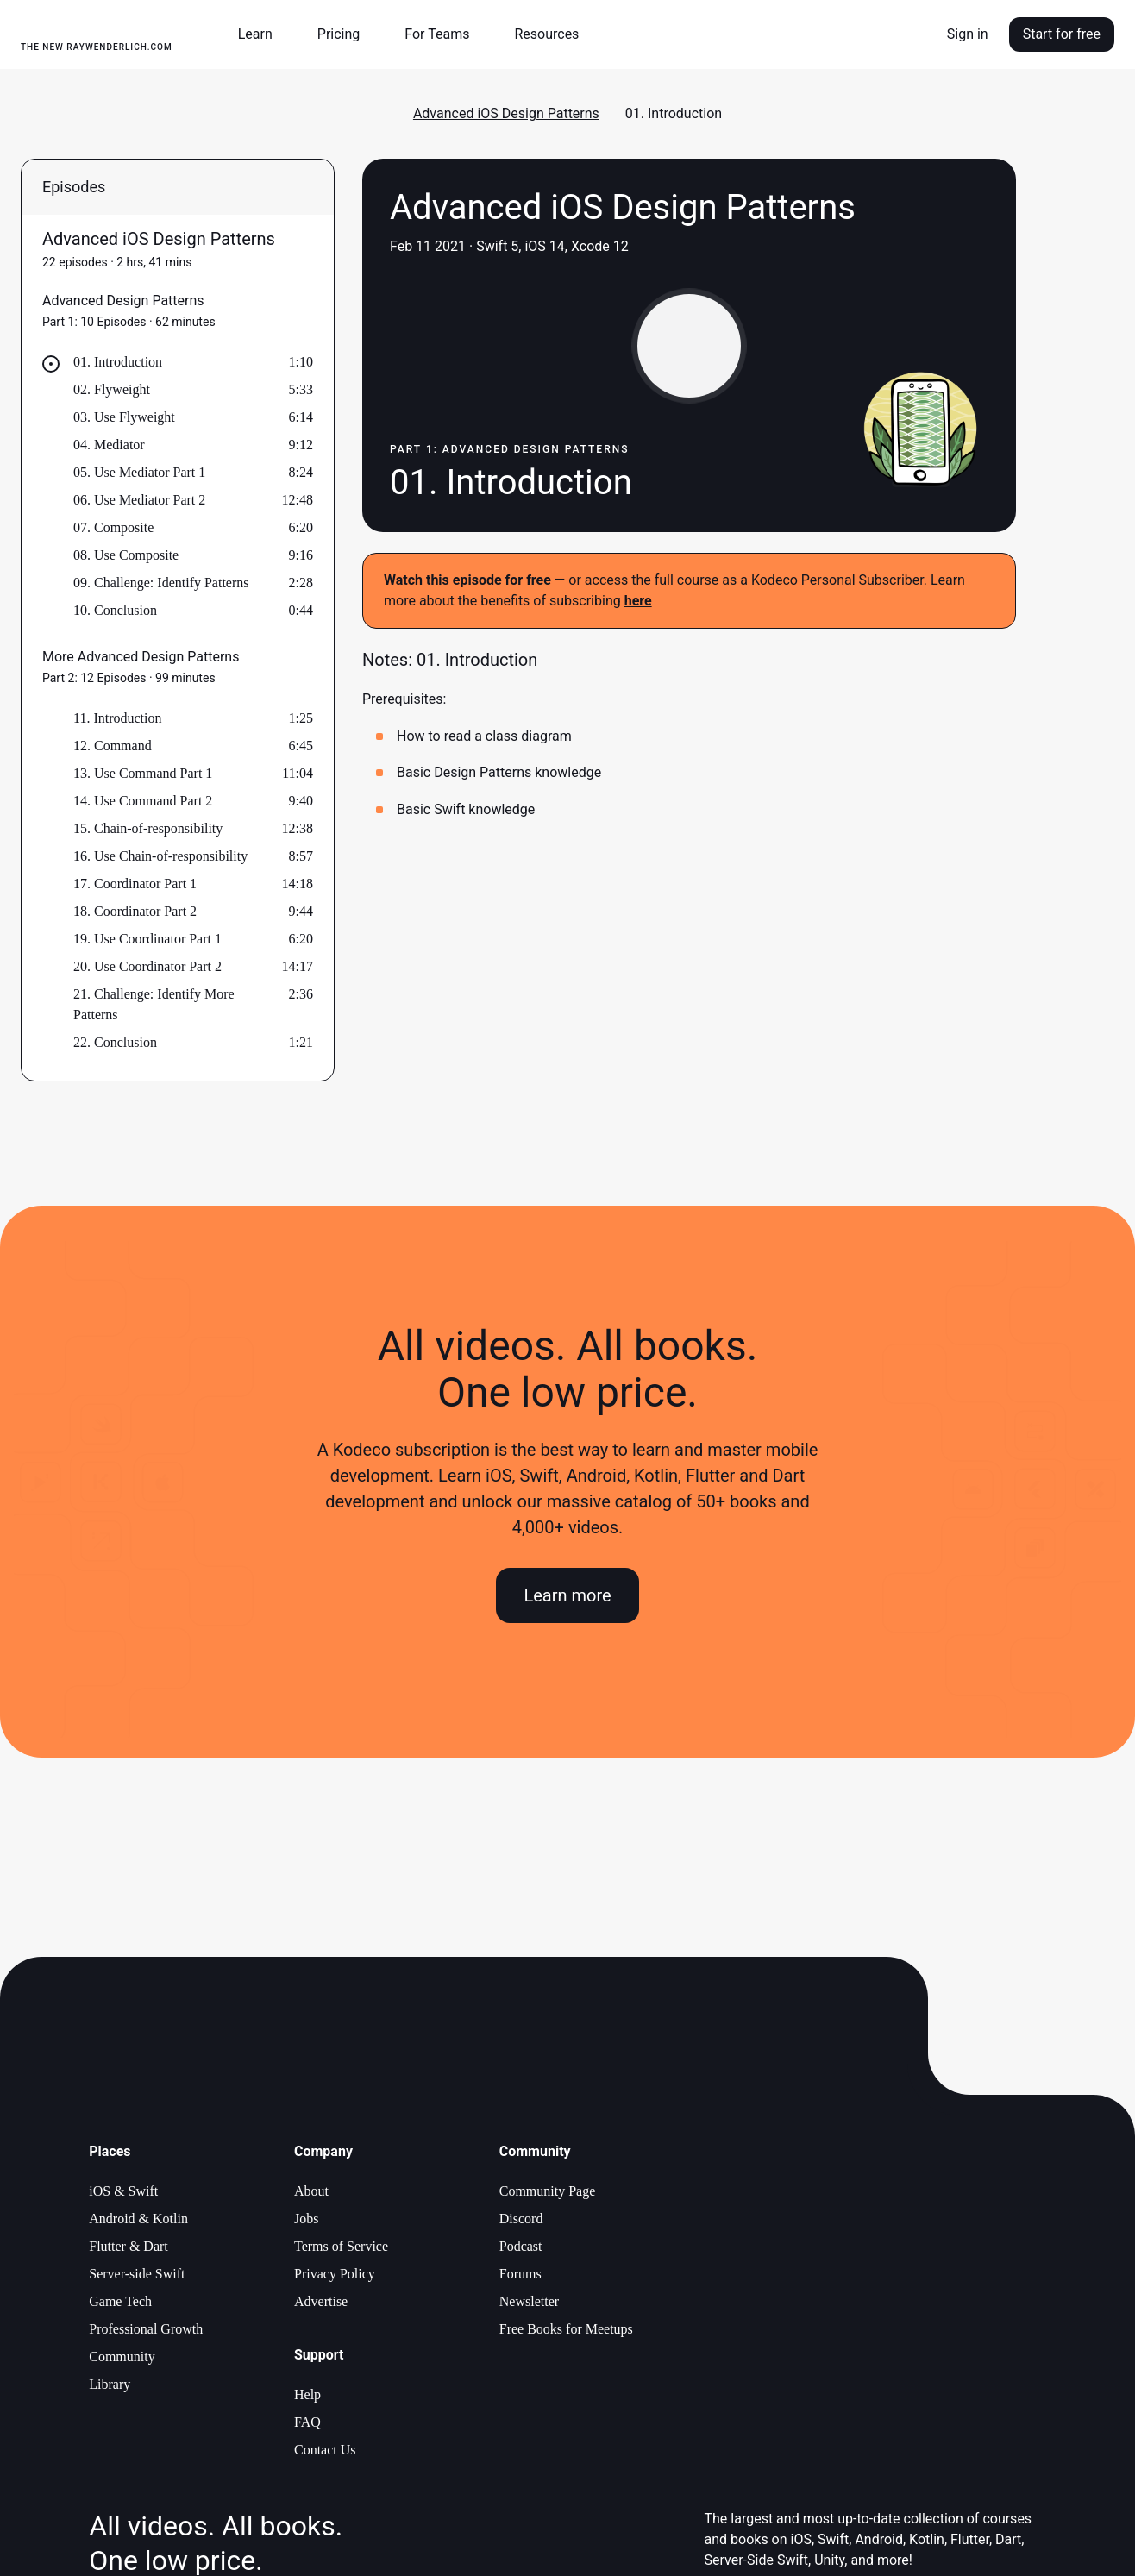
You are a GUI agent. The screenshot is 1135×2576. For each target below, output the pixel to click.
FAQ (307, 2422)
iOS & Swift (123, 2191)
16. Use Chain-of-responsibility (160, 856)
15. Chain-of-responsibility (148, 828)
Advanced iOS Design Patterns (506, 113)
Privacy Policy (334, 2273)
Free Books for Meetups (566, 2329)
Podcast (520, 2246)
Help (307, 2394)
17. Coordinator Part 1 (135, 883)
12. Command (112, 745)
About (311, 2191)
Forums (520, 2273)
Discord (521, 2218)
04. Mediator (109, 444)
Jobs (306, 2218)
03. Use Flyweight (124, 417)
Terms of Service (341, 2246)
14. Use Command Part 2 (142, 800)
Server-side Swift (137, 2273)
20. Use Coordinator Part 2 (147, 966)
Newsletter (529, 2301)
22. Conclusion (115, 1042)
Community (121, 2356)
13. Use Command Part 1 (142, 773)
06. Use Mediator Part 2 (139, 499)
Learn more (567, 1595)
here (638, 600)
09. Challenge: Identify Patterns (161, 582)
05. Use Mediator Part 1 (139, 472)
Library (109, 2384)
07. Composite (113, 527)
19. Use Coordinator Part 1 (147, 938)
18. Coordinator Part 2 (135, 911)
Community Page (547, 2191)
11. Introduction (117, 718)
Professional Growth (146, 2329)
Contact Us (325, 2449)
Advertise (321, 2301)
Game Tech (120, 2301)
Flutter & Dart (128, 2246)
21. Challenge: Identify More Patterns (154, 1004)
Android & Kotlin (138, 2218)
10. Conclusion (115, 610)
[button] (262, 34)
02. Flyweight (111, 389)
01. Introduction (117, 361)
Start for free (1062, 34)
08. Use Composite (126, 555)
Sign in (967, 34)
